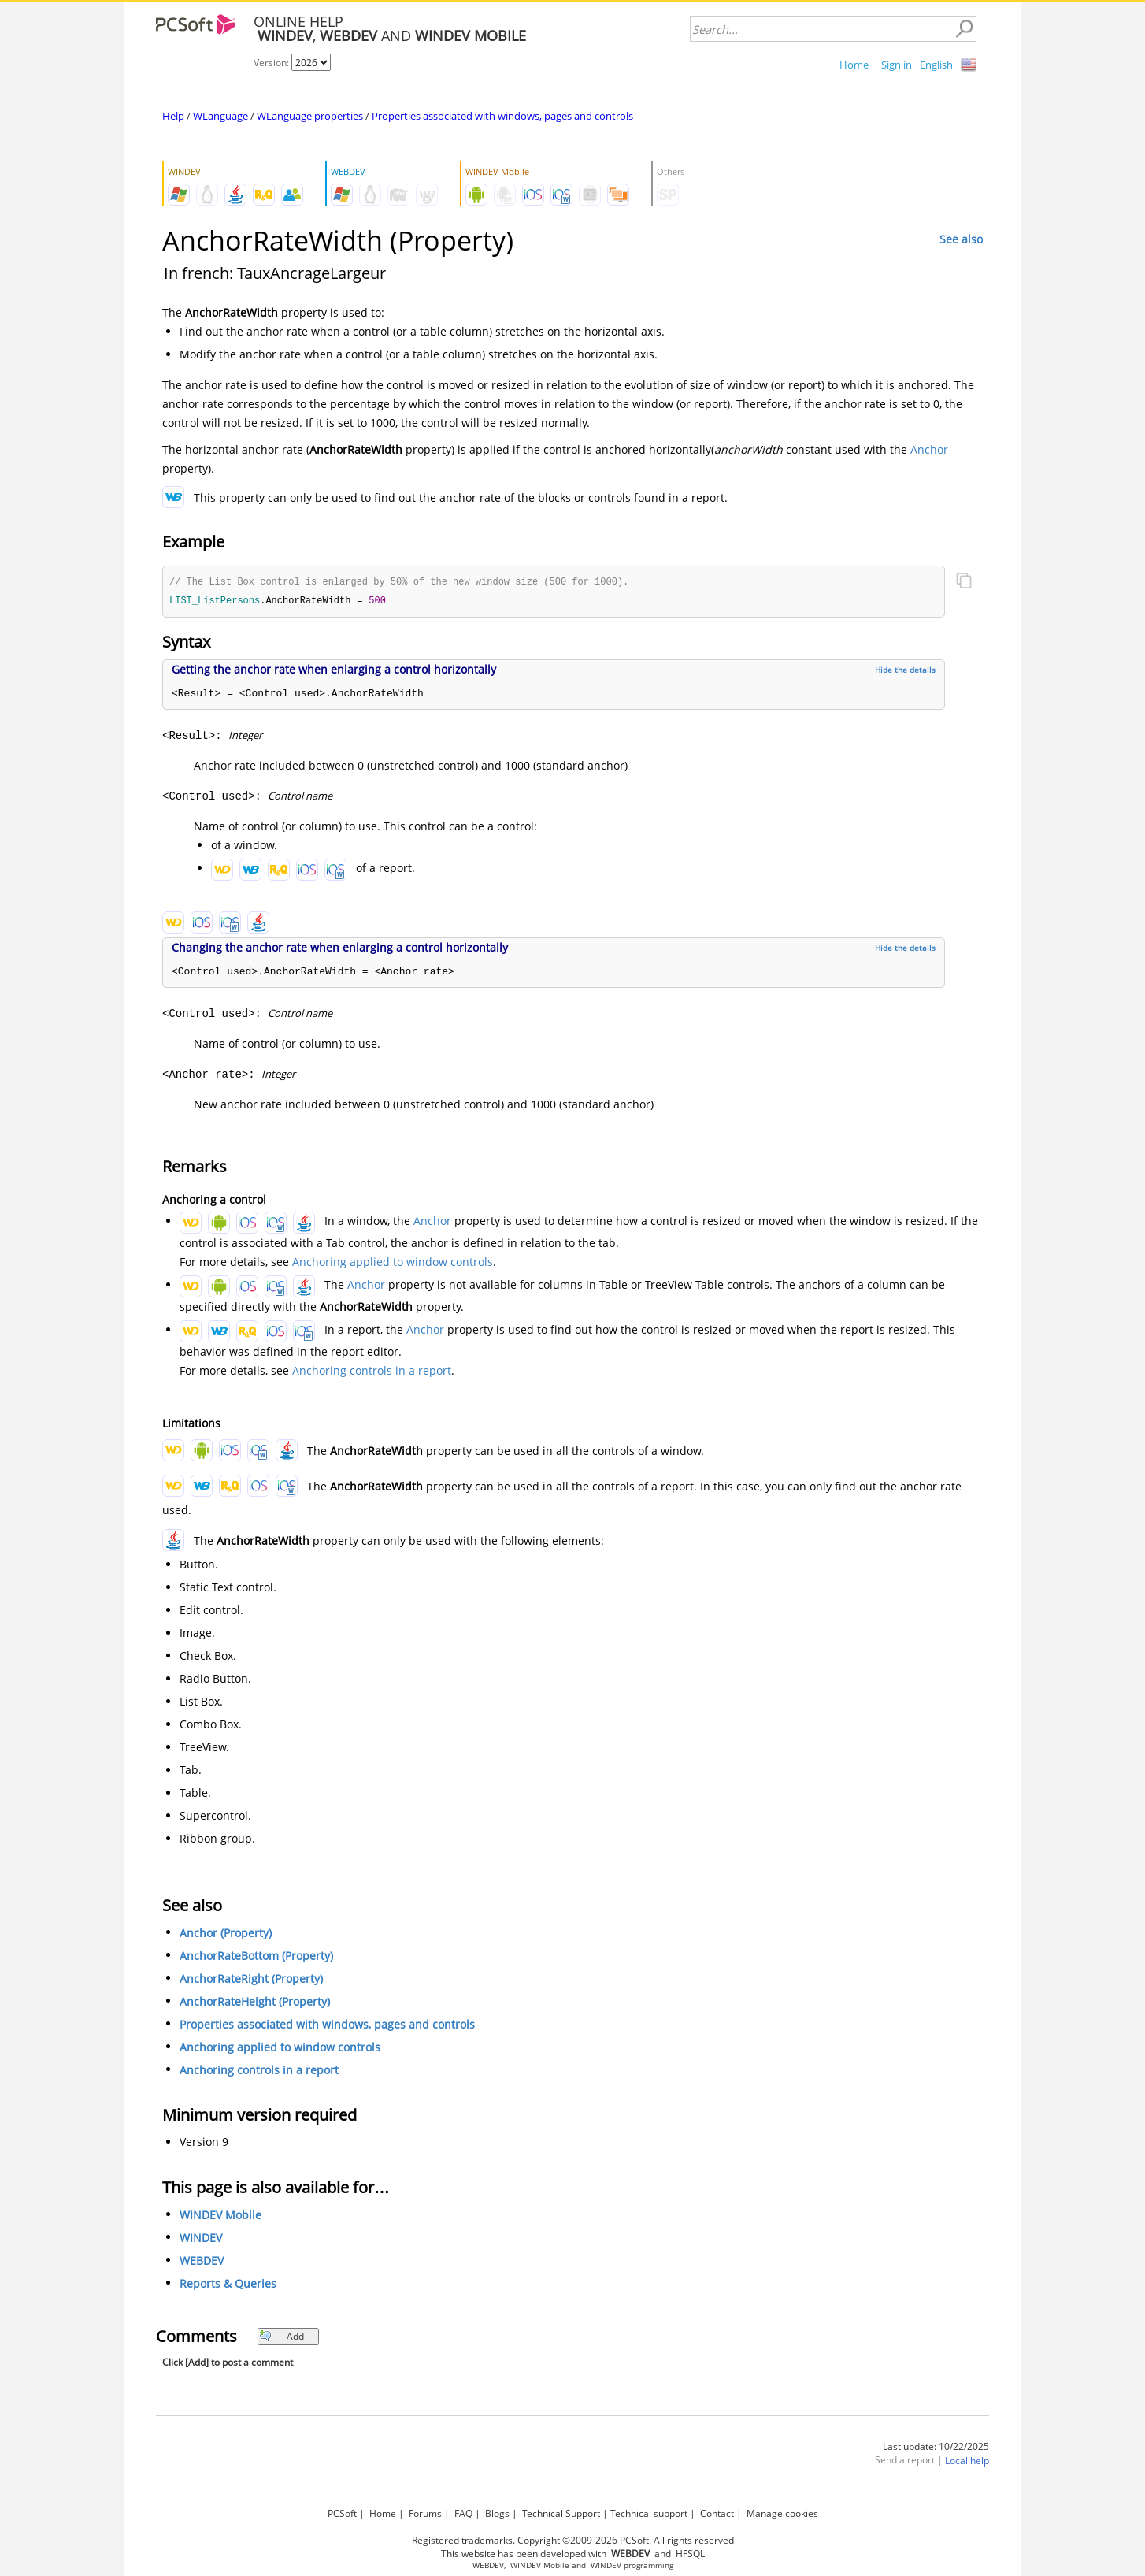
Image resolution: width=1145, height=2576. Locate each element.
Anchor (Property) (226, 1934)
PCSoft (342, 2513)
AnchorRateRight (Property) (251, 1980)
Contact (717, 2513)
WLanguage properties (310, 116)
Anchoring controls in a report (371, 1371)
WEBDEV (202, 2262)
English (936, 65)
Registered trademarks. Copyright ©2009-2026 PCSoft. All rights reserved (573, 2540)
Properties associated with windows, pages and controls (502, 116)
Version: (272, 62)
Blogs (497, 2513)
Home (854, 65)
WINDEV (201, 2239)
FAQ (463, 2513)
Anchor (929, 449)
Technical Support (561, 2513)
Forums (425, 2513)
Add (281, 2337)
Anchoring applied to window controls (392, 1263)
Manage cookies (782, 2513)
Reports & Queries (228, 2284)
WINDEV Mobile (220, 2216)
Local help (967, 2462)
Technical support (648, 2513)
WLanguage (220, 116)
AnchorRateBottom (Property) (256, 1957)
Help (173, 116)
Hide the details (905, 671)
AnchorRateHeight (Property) (255, 2002)
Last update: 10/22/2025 (936, 2448)
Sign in (896, 65)
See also (961, 239)
